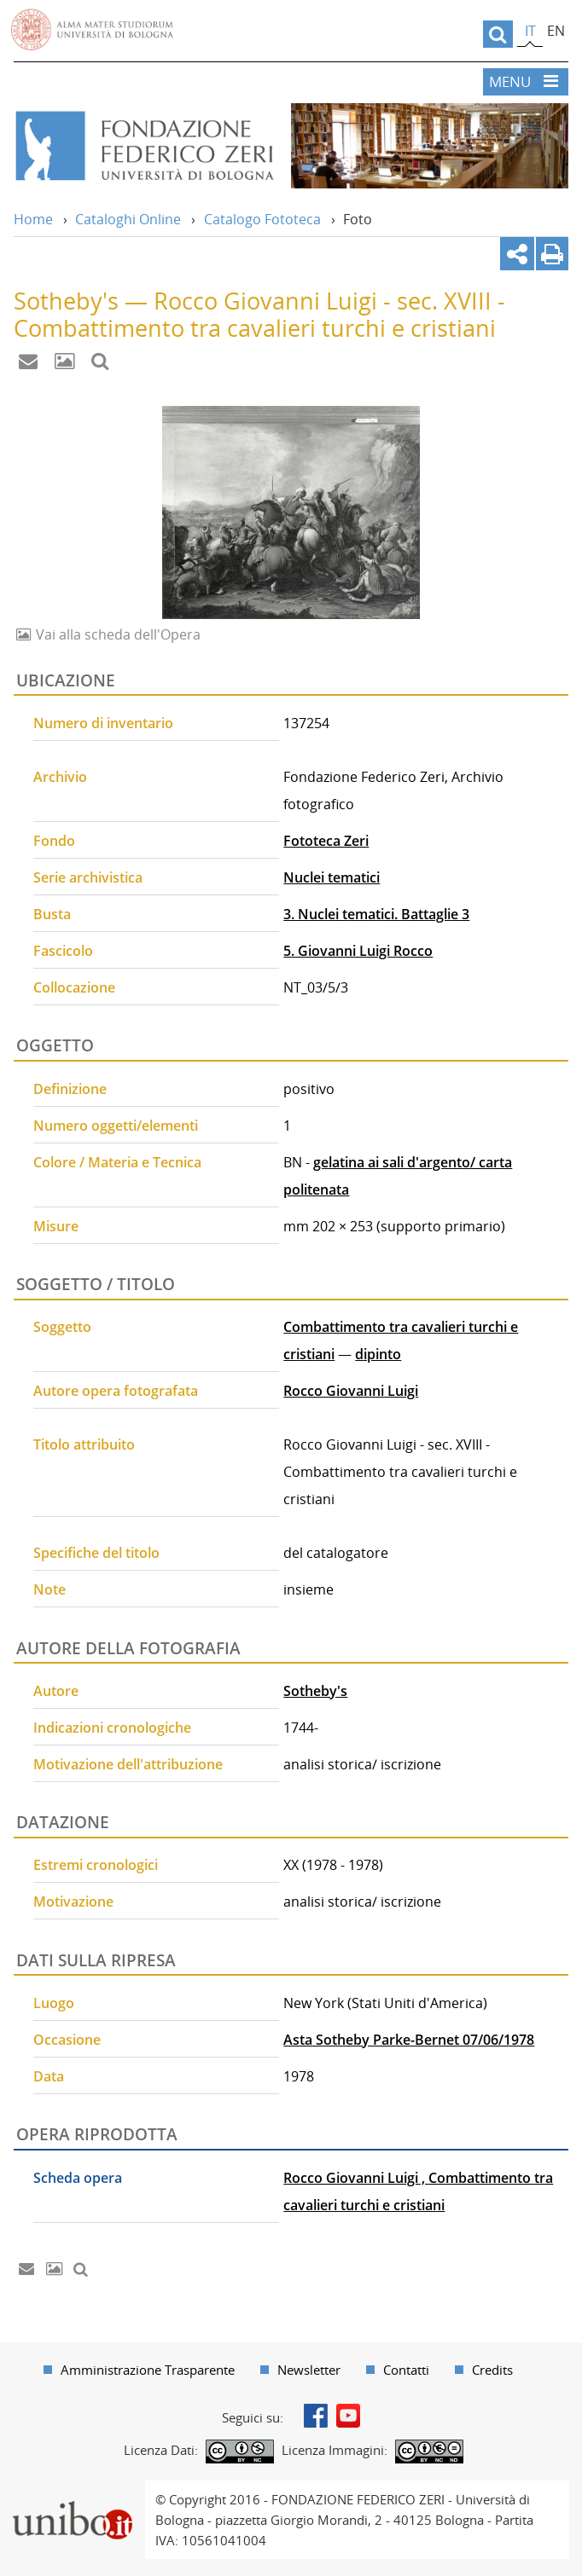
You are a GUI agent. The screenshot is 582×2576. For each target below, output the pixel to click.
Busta (52, 914)
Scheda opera (77, 2177)
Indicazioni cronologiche (112, 1727)
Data (48, 2076)
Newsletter (308, 2369)
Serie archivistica (88, 877)
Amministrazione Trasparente (148, 2369)
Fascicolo (63, 950)
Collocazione (74, 987)
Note (49, 1589)
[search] (498, 34)
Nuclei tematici (331, 877)
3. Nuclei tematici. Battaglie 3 (376, 914)
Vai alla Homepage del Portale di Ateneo (92, 30)
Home (33, 219)
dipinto (378, 1354)
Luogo (53, 2003)
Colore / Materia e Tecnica (117, 1162)
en (556, 30)
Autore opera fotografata (115, 1390)
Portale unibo (72, 2490)
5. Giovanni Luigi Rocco (358, 950)
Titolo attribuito (84, 1444)
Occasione (67, 2039)
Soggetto (62, 1326)
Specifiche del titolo (96, 1552)
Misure (56, 1226)
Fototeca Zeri (326, 840)
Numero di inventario (103, 723)
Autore (56, 1691)
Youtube (348, 2416)
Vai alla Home (144, 145)
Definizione (70, 1089)
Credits (492, 2369)
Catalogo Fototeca (262, 219)
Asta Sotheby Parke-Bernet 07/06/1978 (408, 2039)
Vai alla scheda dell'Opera (116, 634)
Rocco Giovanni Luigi (350, 1390)
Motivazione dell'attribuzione (128, 1764)
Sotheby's (315, 1691)
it (530, 30)
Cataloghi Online (128, 219)
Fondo (54, 840)
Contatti (406, 2369)
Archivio (60, 776)
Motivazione (73, 1901)
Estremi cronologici (95, 1864)
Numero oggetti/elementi (115, 1125)
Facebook (316, 2416)
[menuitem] (139, 2369)
